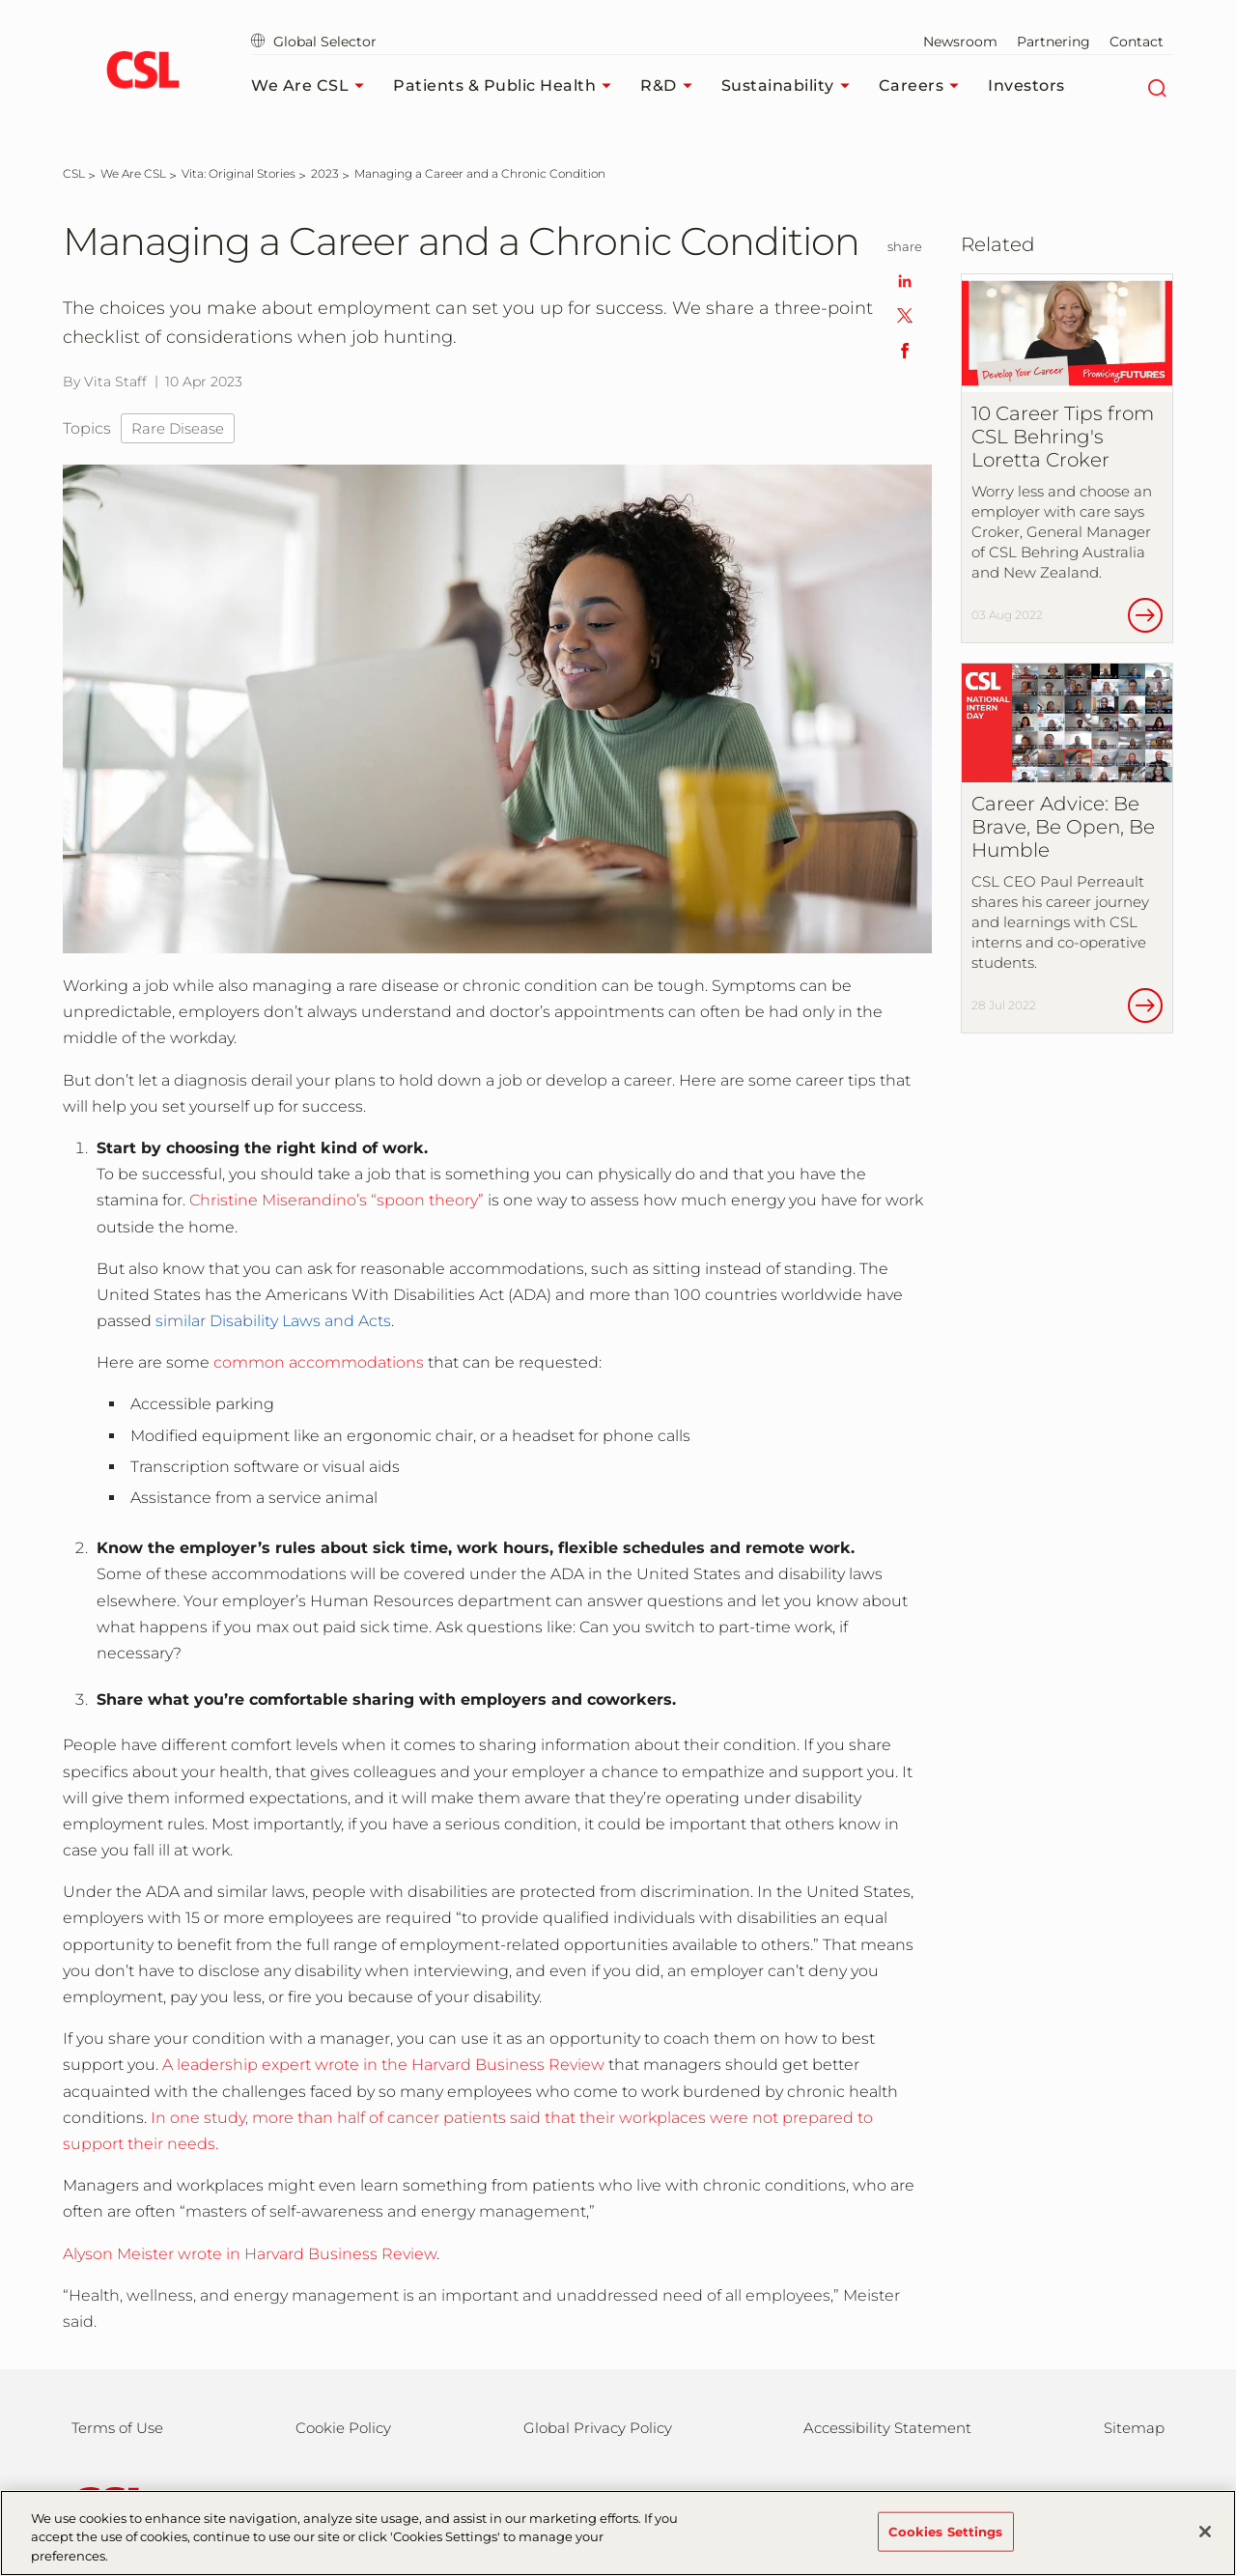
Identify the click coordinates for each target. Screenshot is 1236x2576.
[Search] (1156, 86)
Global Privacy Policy (597, 2428)
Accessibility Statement (887, 2428)
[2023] (325, 173)
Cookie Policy (343, 2428)
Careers (924, 85)
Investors (1026, 85)
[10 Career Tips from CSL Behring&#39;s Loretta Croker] (1067, 458)
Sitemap (1134, 2428)
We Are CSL (312, 85)
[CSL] (74, 173)
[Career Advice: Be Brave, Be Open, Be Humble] (1067, 848)
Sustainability (790, 85)
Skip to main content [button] (0, 0)
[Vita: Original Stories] (238, 173)
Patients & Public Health (507, 85)
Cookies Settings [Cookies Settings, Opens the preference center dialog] (945, 2545)
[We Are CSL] (133, 173)
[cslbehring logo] (142, 72)
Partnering (1053, 41)
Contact (1137, 41)
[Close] (1205, 2545)
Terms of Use (117, 2428)
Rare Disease (177, 428)
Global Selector (314, 41)
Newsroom (960, 41)
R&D (671, 85)
